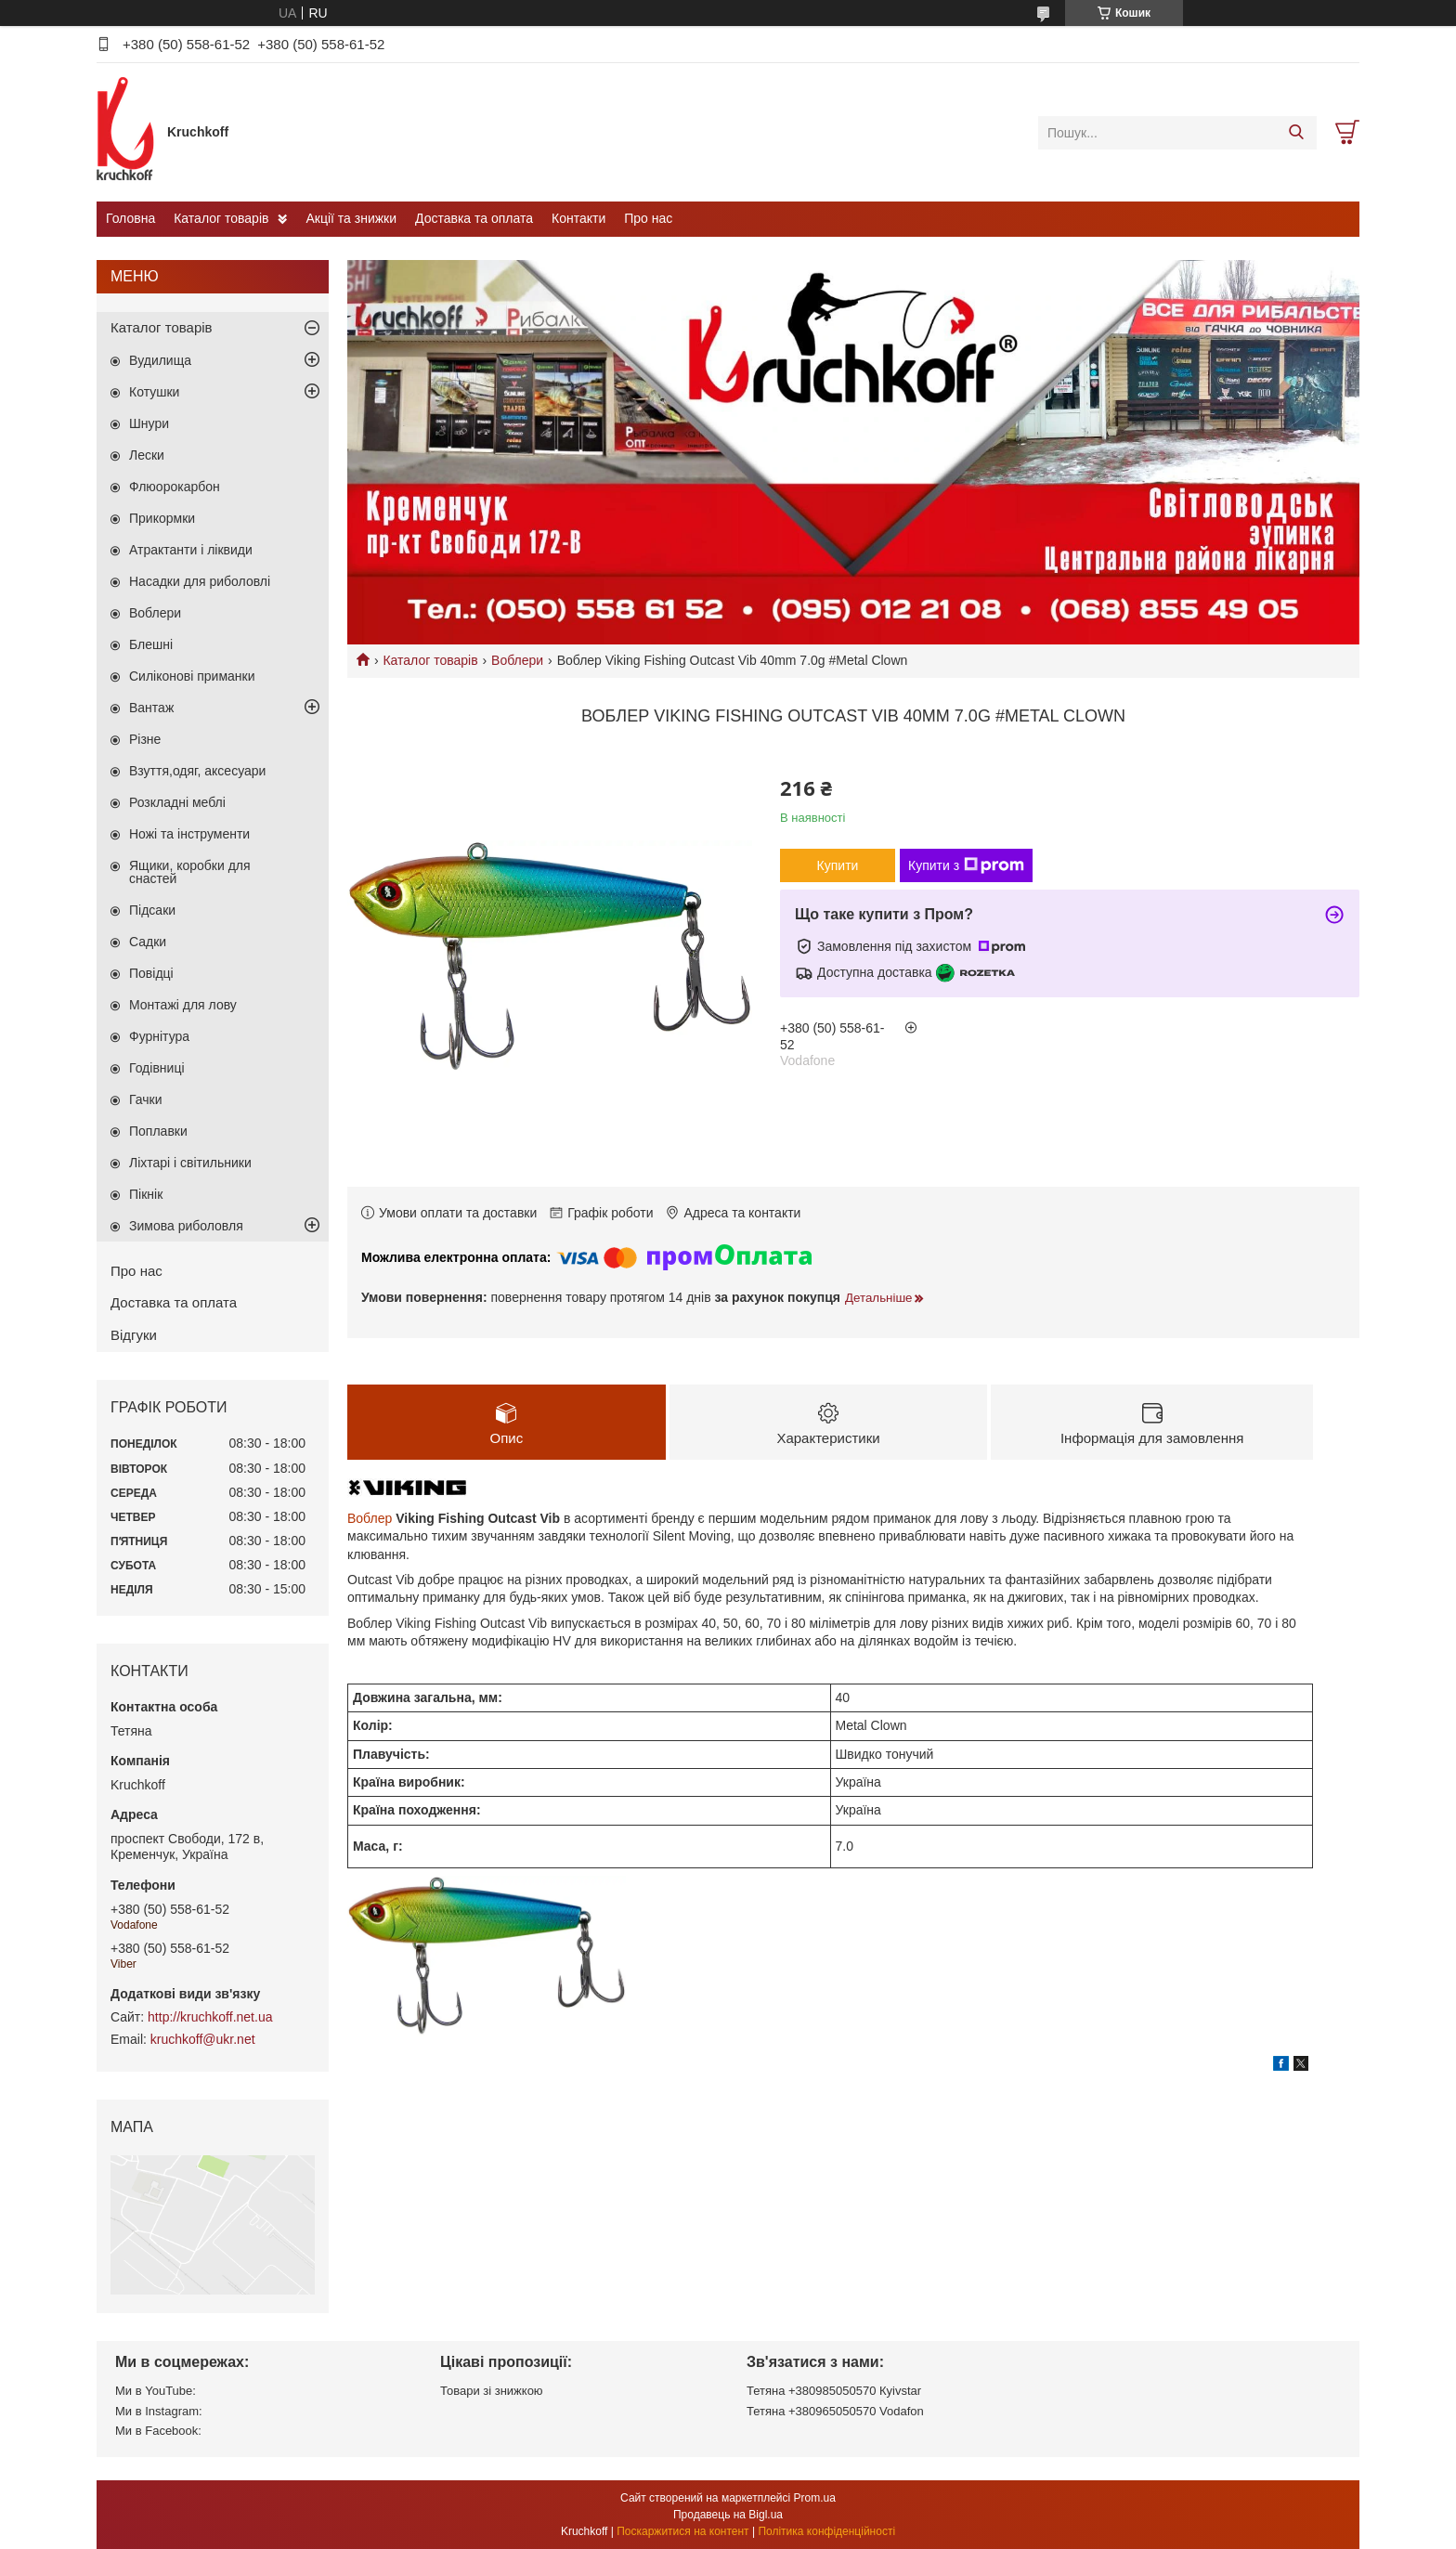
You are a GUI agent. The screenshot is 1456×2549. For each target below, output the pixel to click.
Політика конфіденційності (826, 2531)
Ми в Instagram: (158, 2411)
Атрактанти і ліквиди (191, 549)
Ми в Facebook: (158, 2431)
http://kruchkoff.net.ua (210, 2016)
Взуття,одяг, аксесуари (197, 770)
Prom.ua (815, 2497)
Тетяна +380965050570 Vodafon (835, 2411)
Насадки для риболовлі (199, 581)
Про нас (648, 218)
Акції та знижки (351, 218)
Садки (147, 941)
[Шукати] (1296, 133)
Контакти (578, 218)
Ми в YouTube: (155, 2391)
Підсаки (152, 910)
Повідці (151, 973)
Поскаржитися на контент (682, 2531)
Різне (145, 739)
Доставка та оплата (474, 218)
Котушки (154, 391)
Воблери (517, 660)
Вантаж (151, 707)
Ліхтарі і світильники (190, 1162)
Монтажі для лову (183, 1004)
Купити (838, 865)
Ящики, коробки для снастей (190, 872)
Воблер (369, 1519)
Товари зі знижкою (491, 2391)
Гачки (145, 1099)
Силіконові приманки (192, 676)
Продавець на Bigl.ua (728, 2514)
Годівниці (157, 1067)
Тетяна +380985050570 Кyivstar (834, 2391)
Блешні (151, 644)
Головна (130, 218)
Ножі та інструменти (189, 833)
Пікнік (145, 1194)
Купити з (966, 865)
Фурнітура (159, 1036)
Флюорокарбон (174, 486)
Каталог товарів (221, 218)
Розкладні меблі (177, 802)
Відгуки (133, 1335)
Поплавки (158, 1131)
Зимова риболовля (186, 1225)
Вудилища (160, 360)
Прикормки (162, 518)
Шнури (149, 423)
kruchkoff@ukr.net (202, 2039)
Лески (146, 455)
